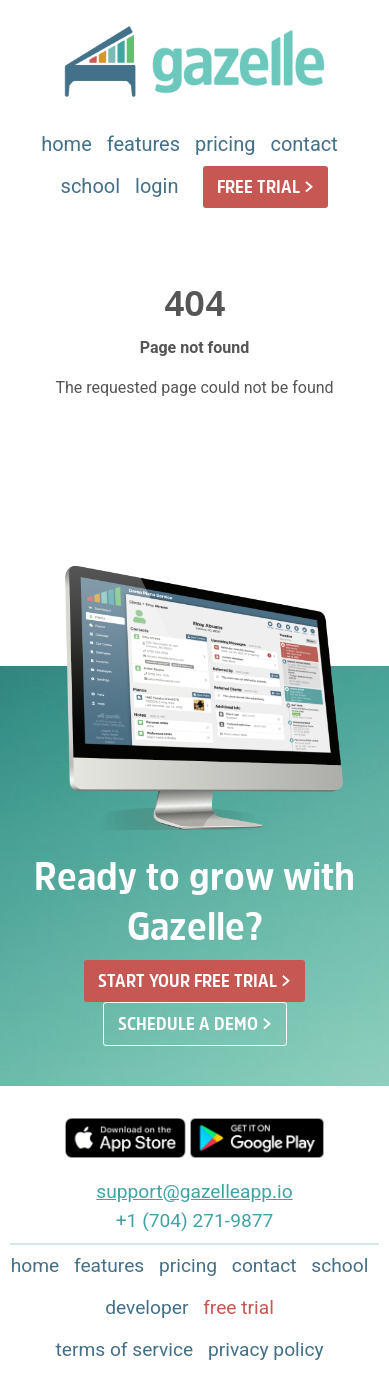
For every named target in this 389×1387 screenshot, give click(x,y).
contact (303, 144)
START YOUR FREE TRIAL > (194, 980)
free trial (238, 1307)
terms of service (124, 1349)
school (90, 186)
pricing (225, 144)
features (143, 144)
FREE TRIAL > (265, 186)
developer (146, 1307)
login (156, 186)
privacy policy (266, 1349)
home (66, 144)
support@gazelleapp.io (194, 1191)
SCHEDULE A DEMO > (195, 1023)
